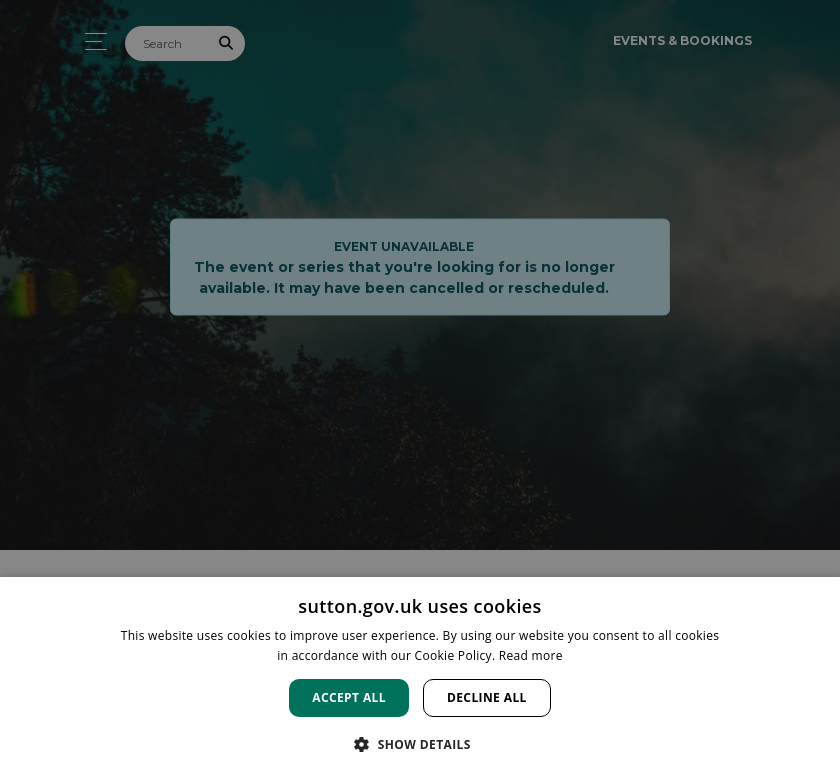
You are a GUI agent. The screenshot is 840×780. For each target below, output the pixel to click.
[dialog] (420, 678)
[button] (420, 744)
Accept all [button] (349, 697)
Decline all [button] (487, 697)
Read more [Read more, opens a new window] (531, 655)
